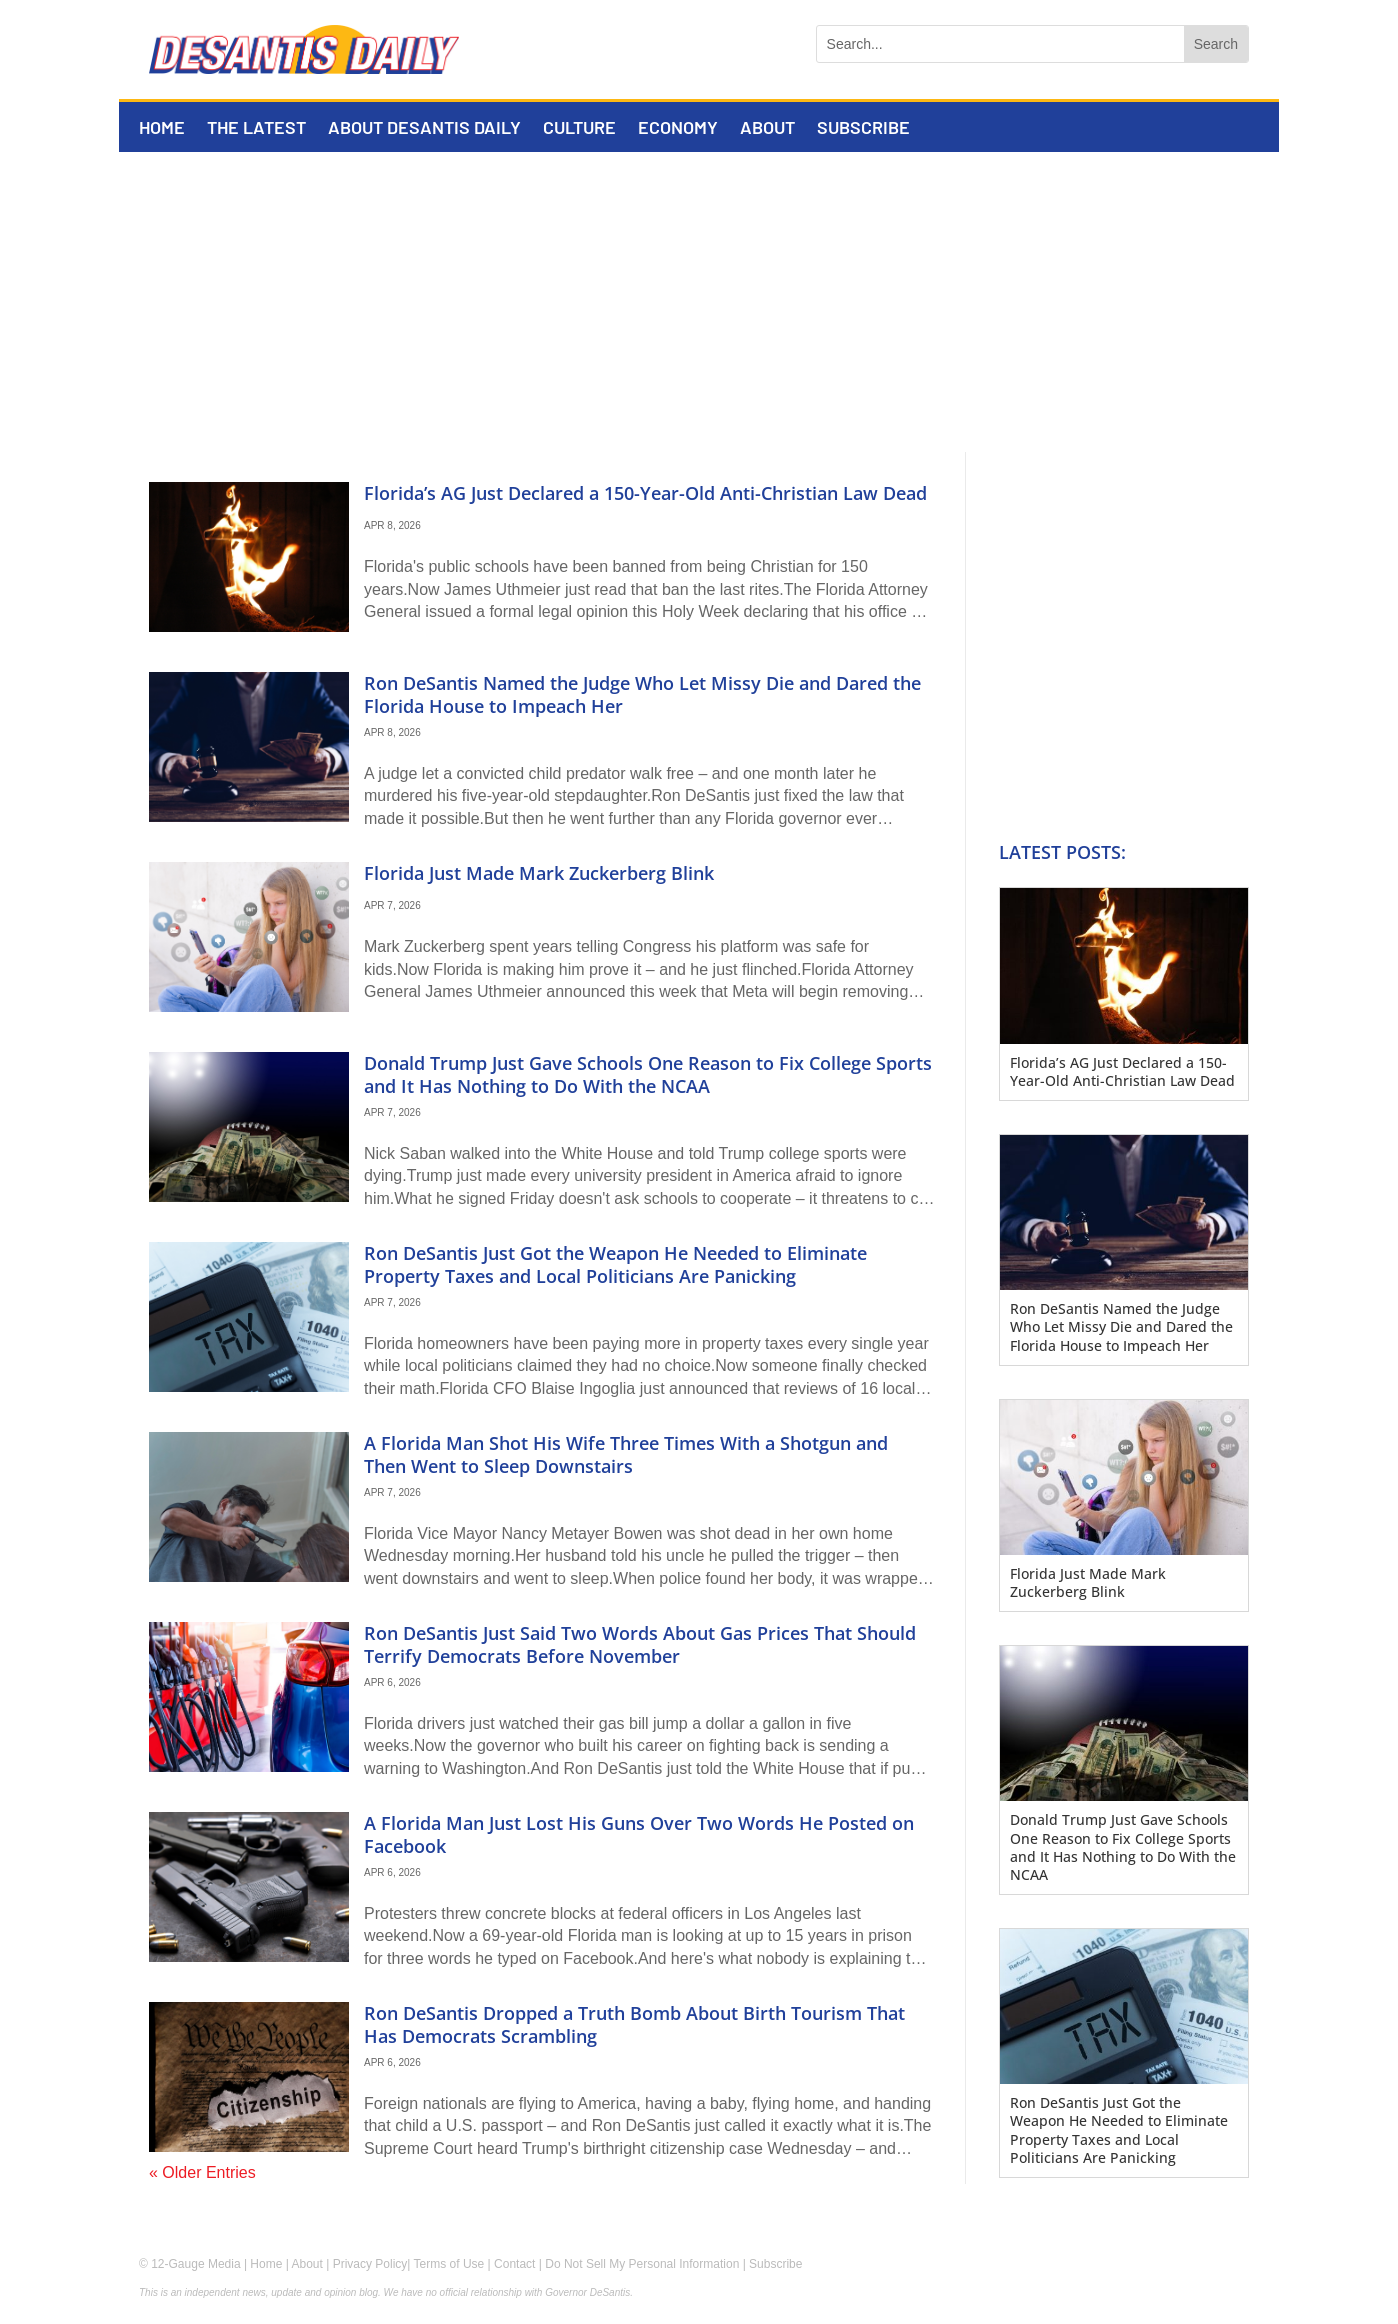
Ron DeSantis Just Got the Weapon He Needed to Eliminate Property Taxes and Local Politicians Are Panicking (615, 1264)
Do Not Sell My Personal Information (642, 2264)
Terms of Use (449, 2264)
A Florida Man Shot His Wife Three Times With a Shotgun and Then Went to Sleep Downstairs (626, 1454)
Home (162, 129)
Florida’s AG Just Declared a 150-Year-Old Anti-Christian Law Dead (645, 493)
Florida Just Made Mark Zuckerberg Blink (539, 873)
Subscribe (863, 129)
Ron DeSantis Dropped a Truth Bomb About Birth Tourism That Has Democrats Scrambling (634, 2024)
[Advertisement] (699, 302)
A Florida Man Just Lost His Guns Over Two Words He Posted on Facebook (639, 1834)
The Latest (256, 129)
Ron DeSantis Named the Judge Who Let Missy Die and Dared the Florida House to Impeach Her (642, 694)
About (767, 129)
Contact (514, 2264)
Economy (678, 129)
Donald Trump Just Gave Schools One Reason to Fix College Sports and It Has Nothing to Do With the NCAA (648, 1074)
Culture (579, 129)
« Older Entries (202, 2172)
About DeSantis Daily (424, 129)
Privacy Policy (370, 2264)
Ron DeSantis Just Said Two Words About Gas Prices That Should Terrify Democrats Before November (640, 1644)
